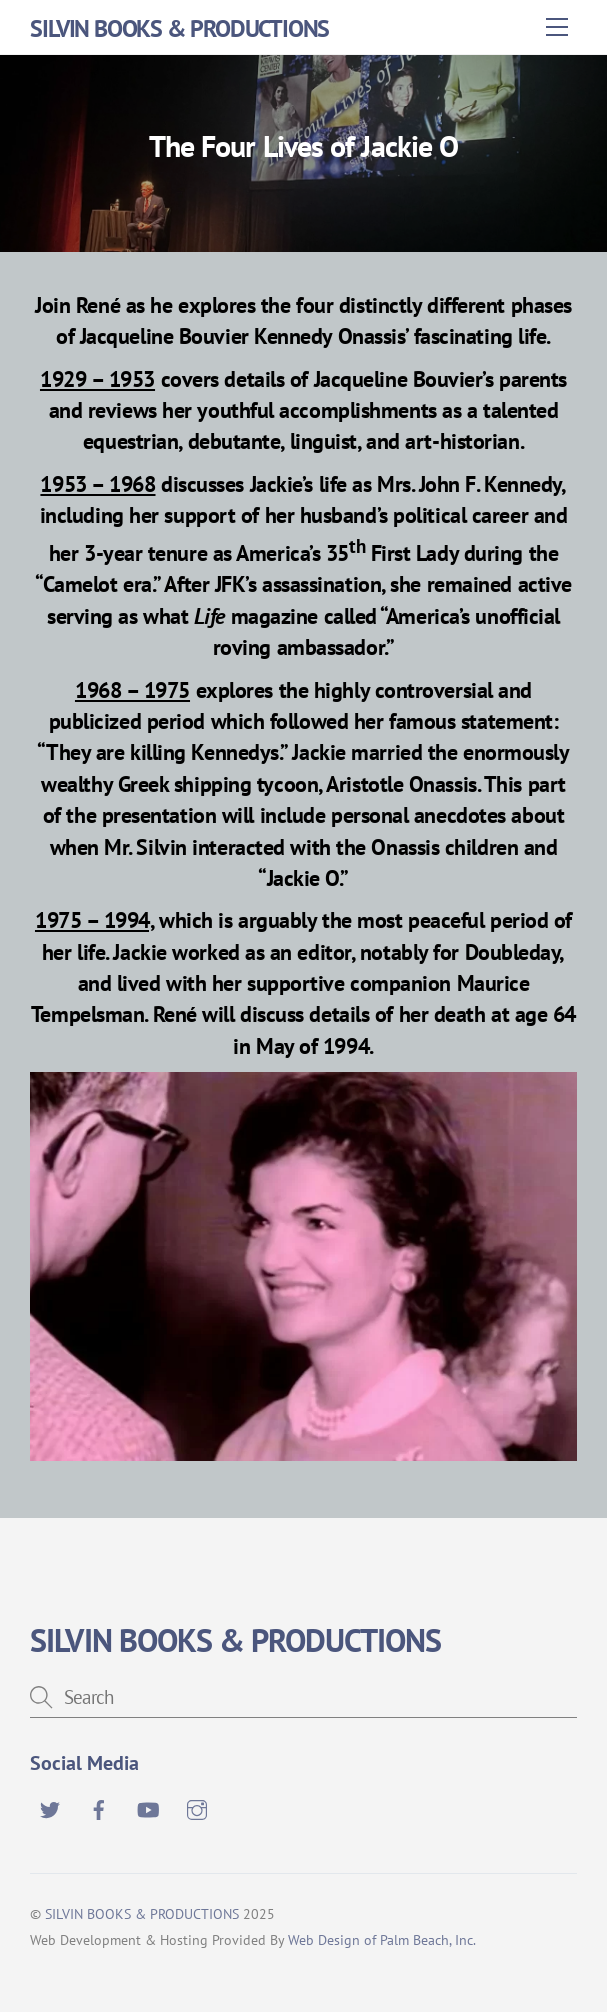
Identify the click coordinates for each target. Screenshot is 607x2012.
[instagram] (197, 1807)
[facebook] (99, 1807)
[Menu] (557, 27)
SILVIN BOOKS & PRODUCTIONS (142, 1913)
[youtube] (148, 1807)
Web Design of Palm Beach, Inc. (382, 1939)
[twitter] (50, 1807)
